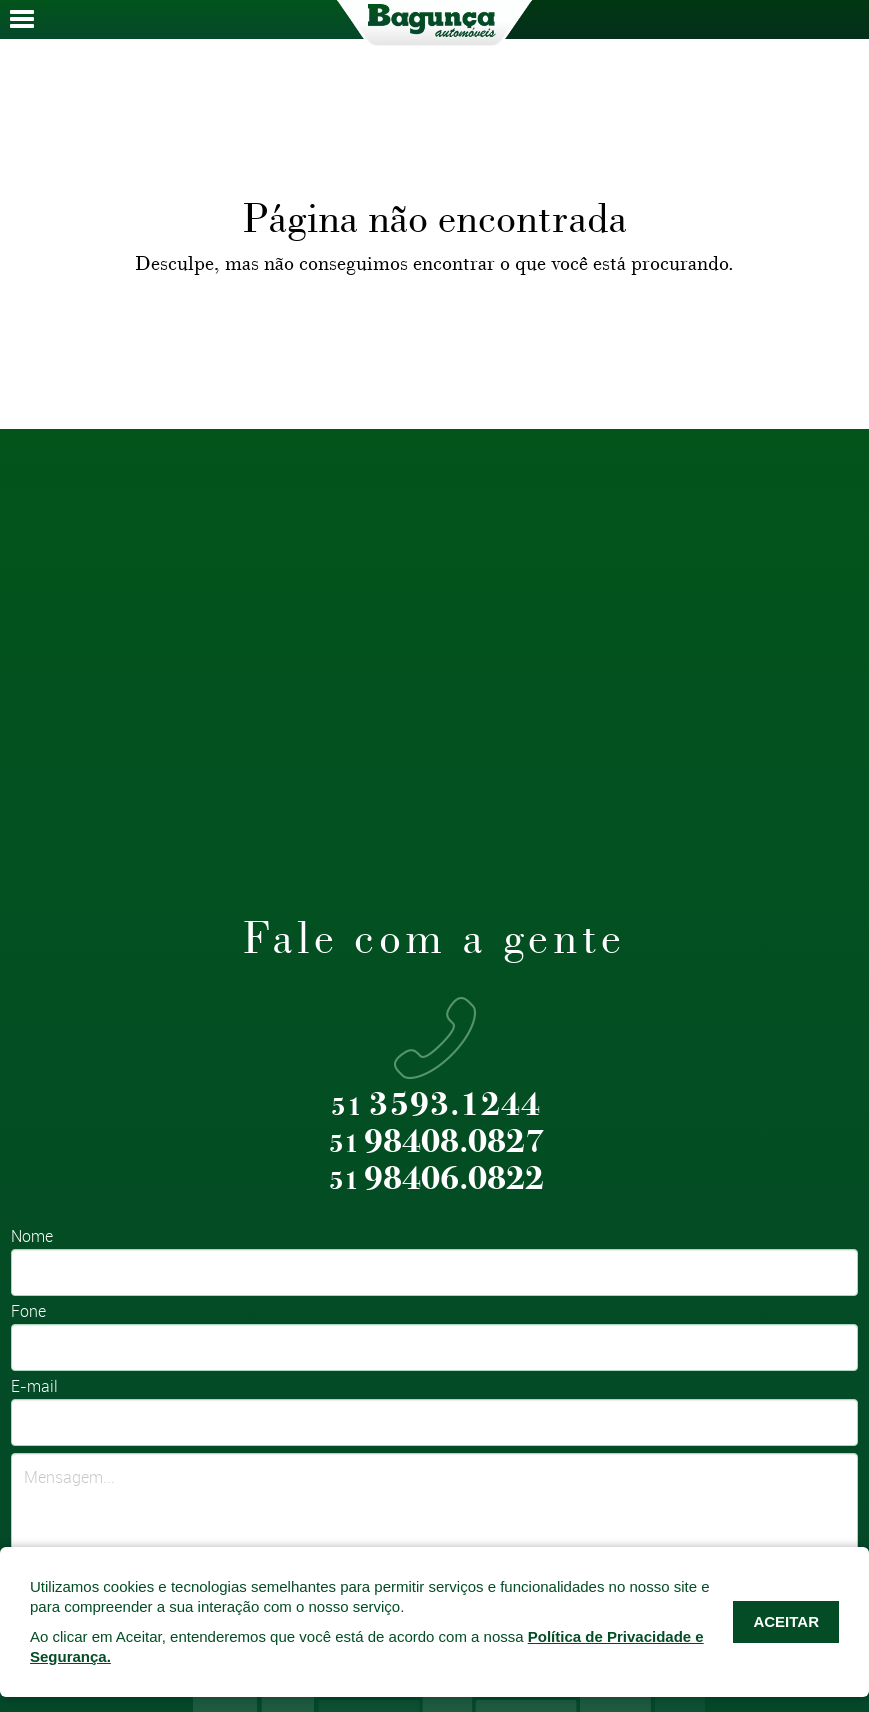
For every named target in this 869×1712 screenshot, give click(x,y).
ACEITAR (786, 1621)
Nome (32, 1237)
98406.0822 (436, 1179)
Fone (28, 1312)
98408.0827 (436, 1142)
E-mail (34, 1387)
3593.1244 (436, 1105)
